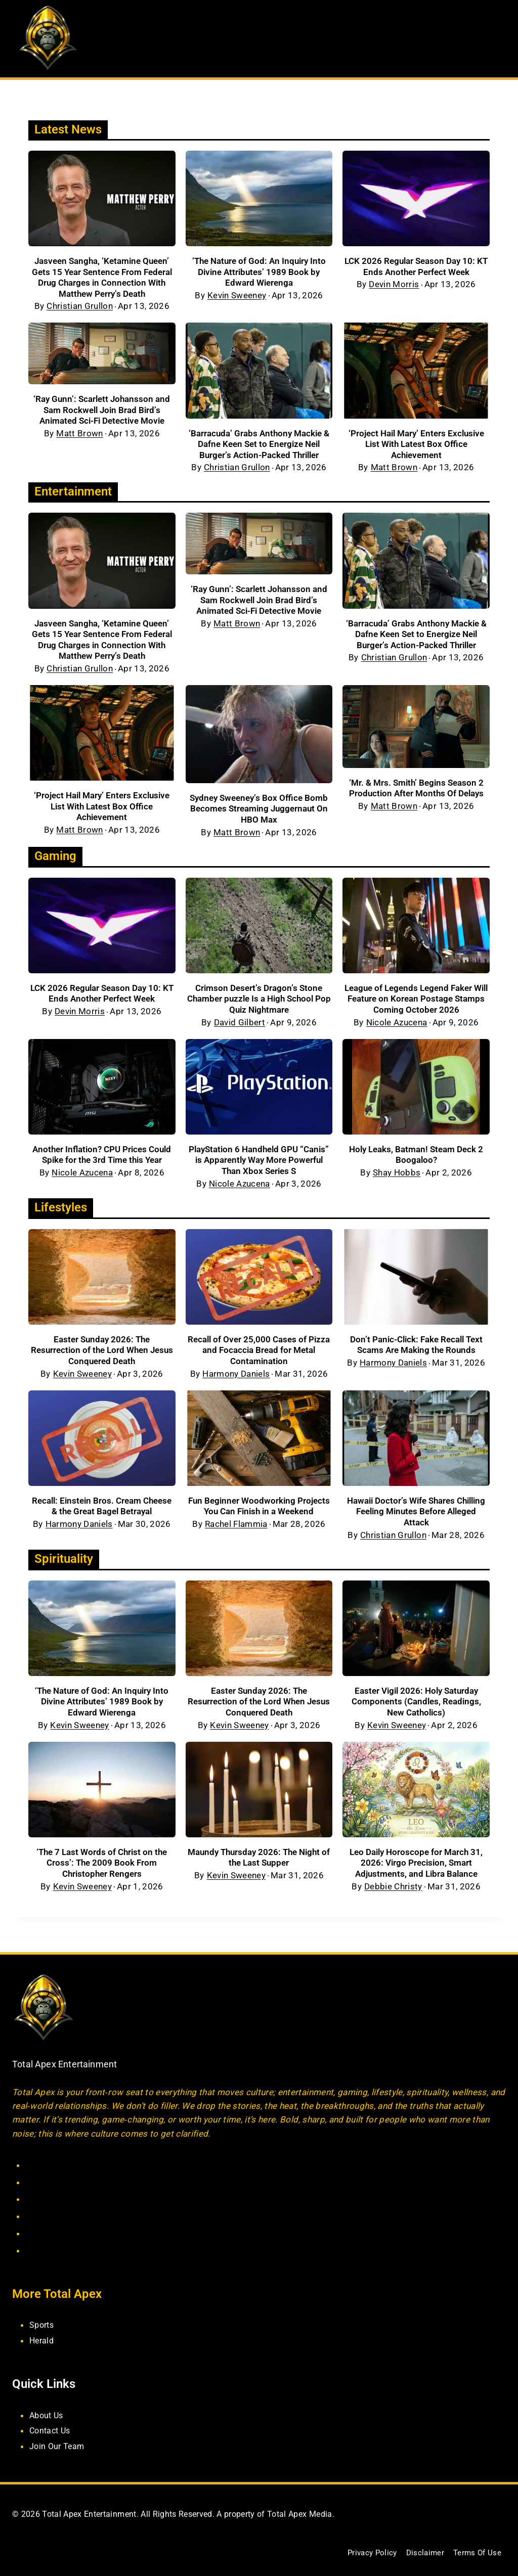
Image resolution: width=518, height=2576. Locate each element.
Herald (42, 2340)
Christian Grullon (80, 306)
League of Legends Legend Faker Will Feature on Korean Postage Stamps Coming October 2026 (416, 1002)
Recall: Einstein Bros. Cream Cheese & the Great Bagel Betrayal (101, 1512)
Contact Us (51, 2430)
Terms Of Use (476, 2552)
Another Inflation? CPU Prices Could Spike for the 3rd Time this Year (101, 1158)
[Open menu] (496, 39)
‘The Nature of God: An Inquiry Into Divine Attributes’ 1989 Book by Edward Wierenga (258, 271)
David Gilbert (239, 1026)
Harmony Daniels (236, 1380)
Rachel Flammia (236, 1541)
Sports (42, 2324)
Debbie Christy (393, 1894)
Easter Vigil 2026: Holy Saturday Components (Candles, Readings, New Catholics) (416, 1709)
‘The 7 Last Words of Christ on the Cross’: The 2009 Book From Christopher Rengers (102, 1871)
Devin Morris (394, 284)
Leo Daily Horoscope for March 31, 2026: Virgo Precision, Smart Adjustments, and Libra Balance (416, 1871)
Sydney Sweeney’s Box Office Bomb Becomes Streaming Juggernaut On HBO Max (259, 810)
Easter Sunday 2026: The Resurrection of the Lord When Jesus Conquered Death (101, 1356)
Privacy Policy (365, 2552)
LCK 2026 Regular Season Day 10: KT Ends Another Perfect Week (416, 266)
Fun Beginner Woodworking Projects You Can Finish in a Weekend (258, 1517)
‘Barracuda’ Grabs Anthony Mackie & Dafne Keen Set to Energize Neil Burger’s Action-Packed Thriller (259, 444)
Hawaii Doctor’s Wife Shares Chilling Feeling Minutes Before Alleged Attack (416, 1517)
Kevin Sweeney (236, 295)
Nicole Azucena (396, 1026)
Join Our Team (58, 2445)
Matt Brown (79, 433)
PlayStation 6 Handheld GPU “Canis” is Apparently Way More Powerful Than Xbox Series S (258, 1164)
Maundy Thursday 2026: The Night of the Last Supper (259, 1865)
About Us (47, 2414)
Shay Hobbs (396, 1176)
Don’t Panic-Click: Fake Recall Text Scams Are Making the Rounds (416, 1351)
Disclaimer (421, 2552)
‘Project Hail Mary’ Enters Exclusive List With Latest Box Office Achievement (416, 444)
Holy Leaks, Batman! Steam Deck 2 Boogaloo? (416, 1158)
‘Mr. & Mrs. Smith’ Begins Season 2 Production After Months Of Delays (416, 790)
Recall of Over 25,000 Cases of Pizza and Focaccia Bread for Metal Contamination (258, 1356)
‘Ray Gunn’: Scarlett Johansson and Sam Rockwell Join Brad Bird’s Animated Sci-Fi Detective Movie (102, 409)
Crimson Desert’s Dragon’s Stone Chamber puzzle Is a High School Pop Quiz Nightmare (259, 1002)
